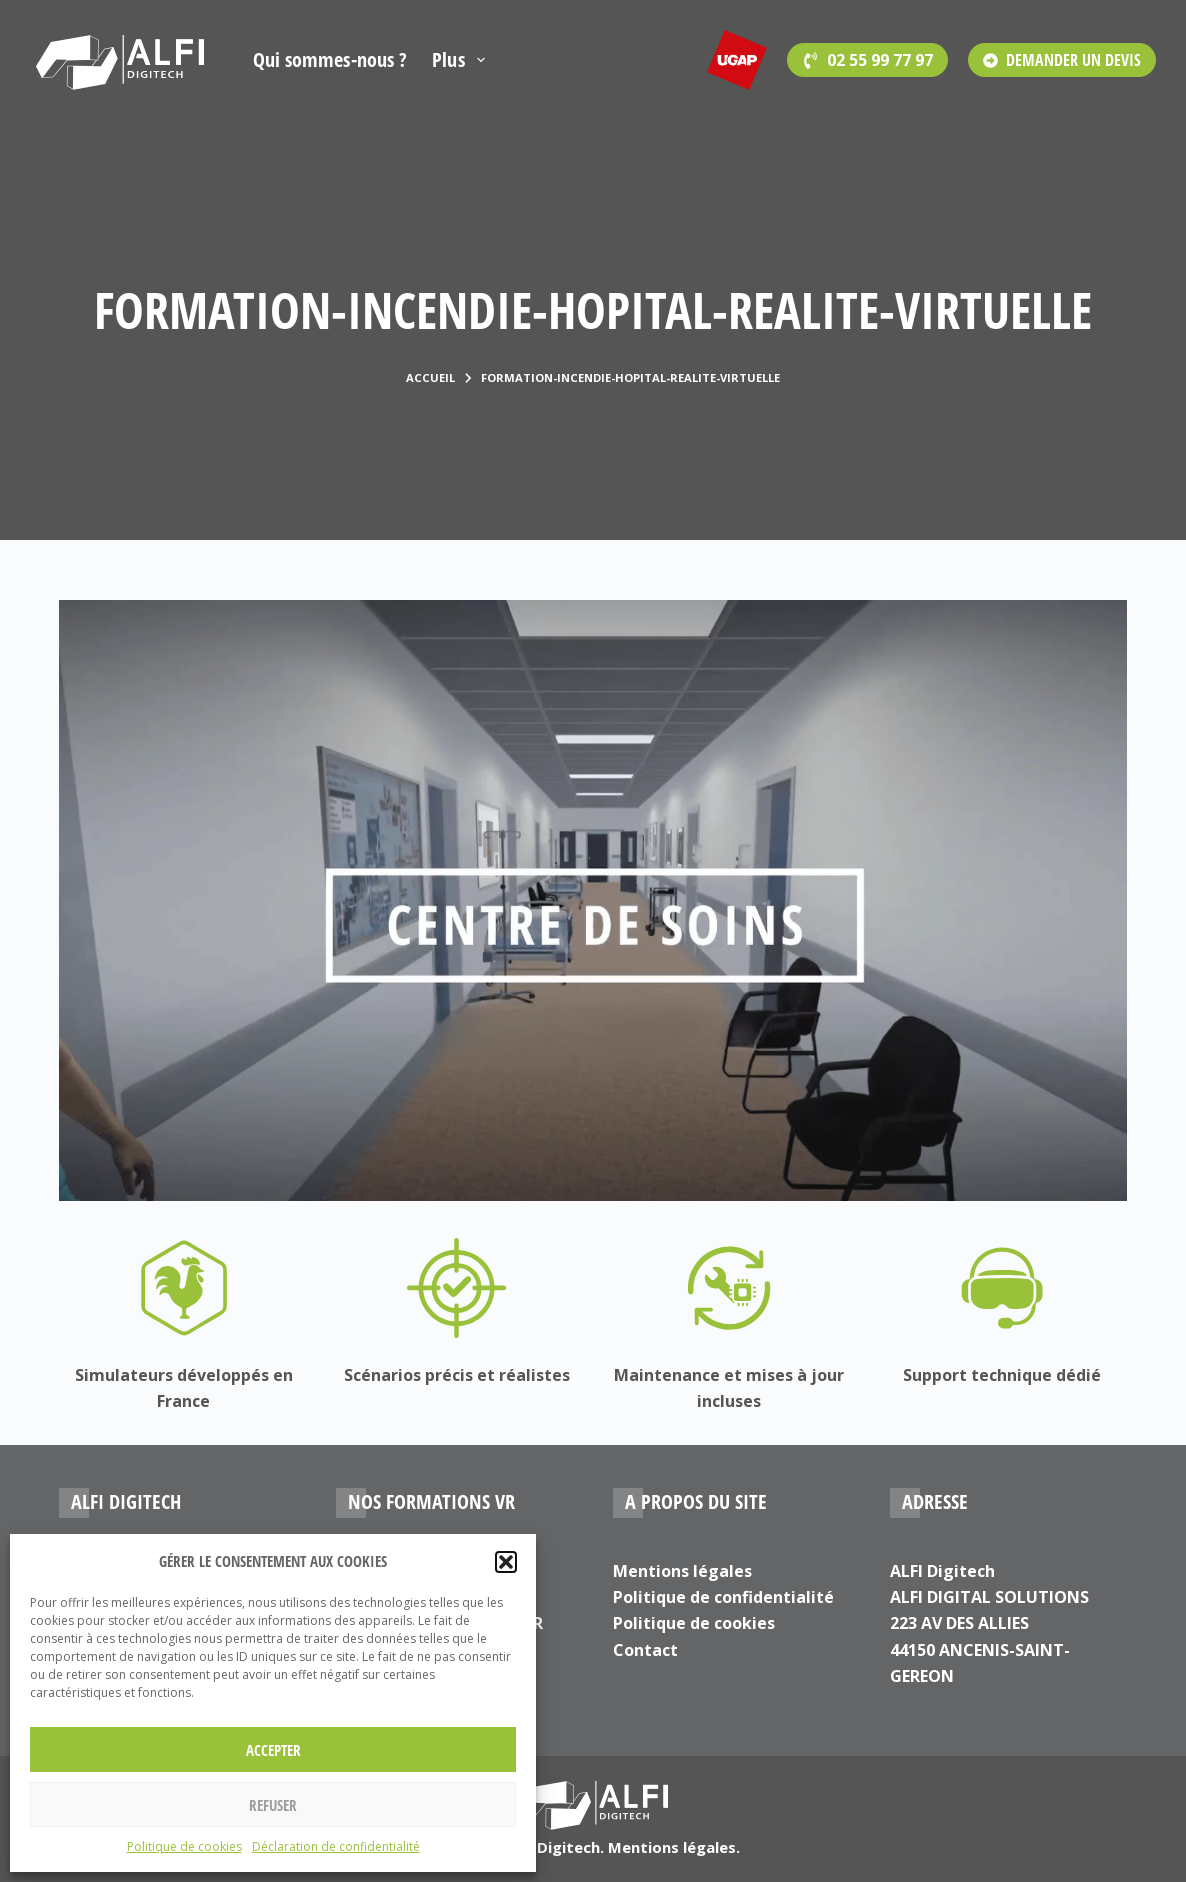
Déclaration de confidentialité (336, 1846)
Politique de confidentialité (723, 1597)
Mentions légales (682, 1571)
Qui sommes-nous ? (330, 59)
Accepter (273, 1750)
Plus (462, 59)
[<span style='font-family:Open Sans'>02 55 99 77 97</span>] (867, 60)
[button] (506, 1562)
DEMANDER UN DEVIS (1062, 60)
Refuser (273, 1805)
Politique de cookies (184, 1846)
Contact (645, 1650)
